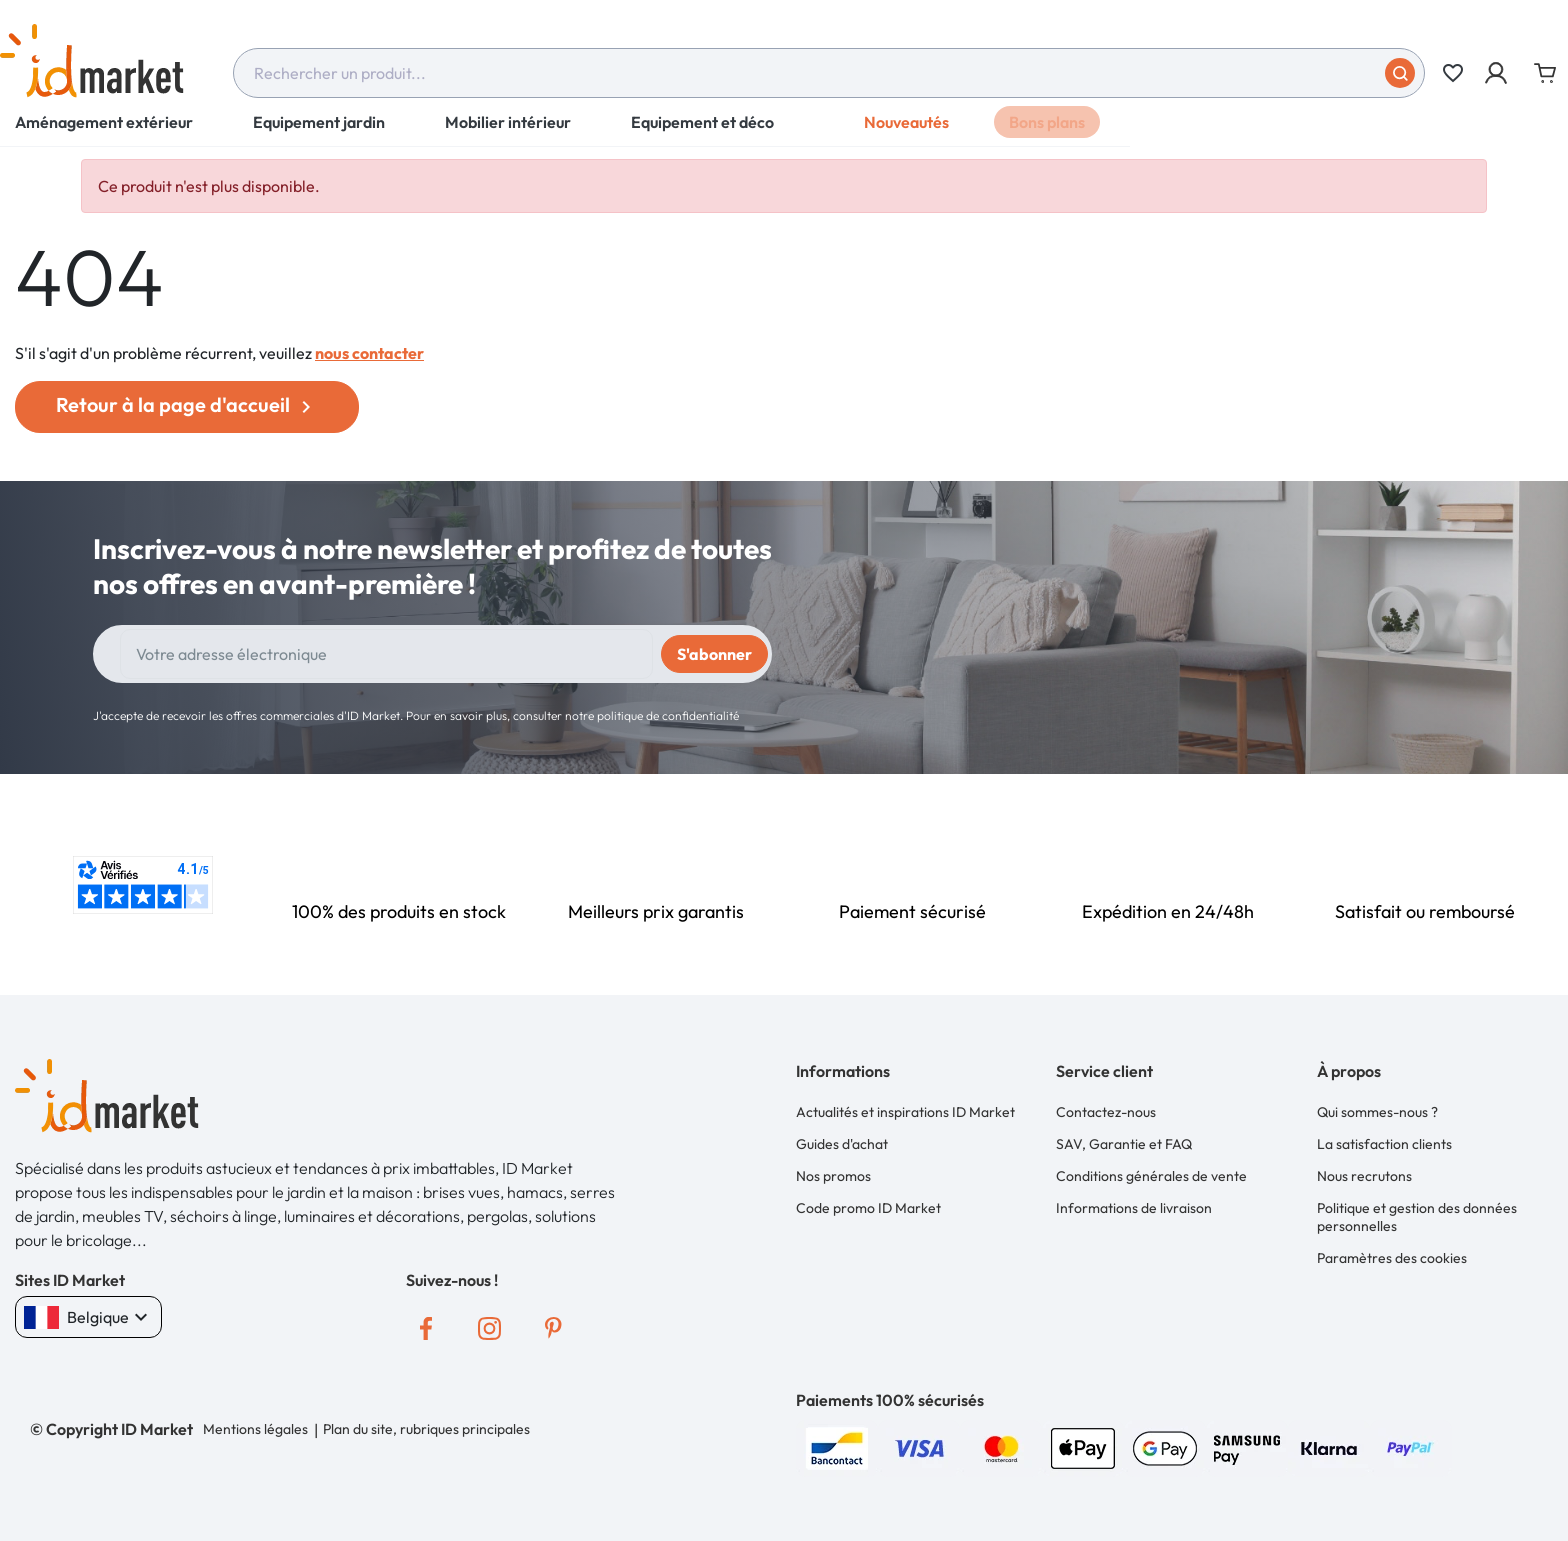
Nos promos (833, 1172)
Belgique (88, 1317)
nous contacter (369, 353)
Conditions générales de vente (1151, 1172)
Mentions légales (255, 1429)
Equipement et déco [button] (702, 134)
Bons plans (1047, 134)
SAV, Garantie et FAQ (1124, 1142)
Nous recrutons (1364, 1172)
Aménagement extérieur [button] (104, 134)
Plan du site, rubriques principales (425, 1429)
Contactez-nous (1106, 1111)
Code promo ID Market (868, 1203)
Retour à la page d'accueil (187, 405)
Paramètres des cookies (1392, 1251)
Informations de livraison (1134, 1203)
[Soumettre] (1400, 73)
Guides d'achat (842, 1142)
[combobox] (829, 73)
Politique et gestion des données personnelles (1417, 1212)
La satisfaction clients (1384, 1142)
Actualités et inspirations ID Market (905, 1111)
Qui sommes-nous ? (1377, 1111)
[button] (1497, 73)
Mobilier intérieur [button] (508, 134)
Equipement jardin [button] (319, 134)
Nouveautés (906, 134)
